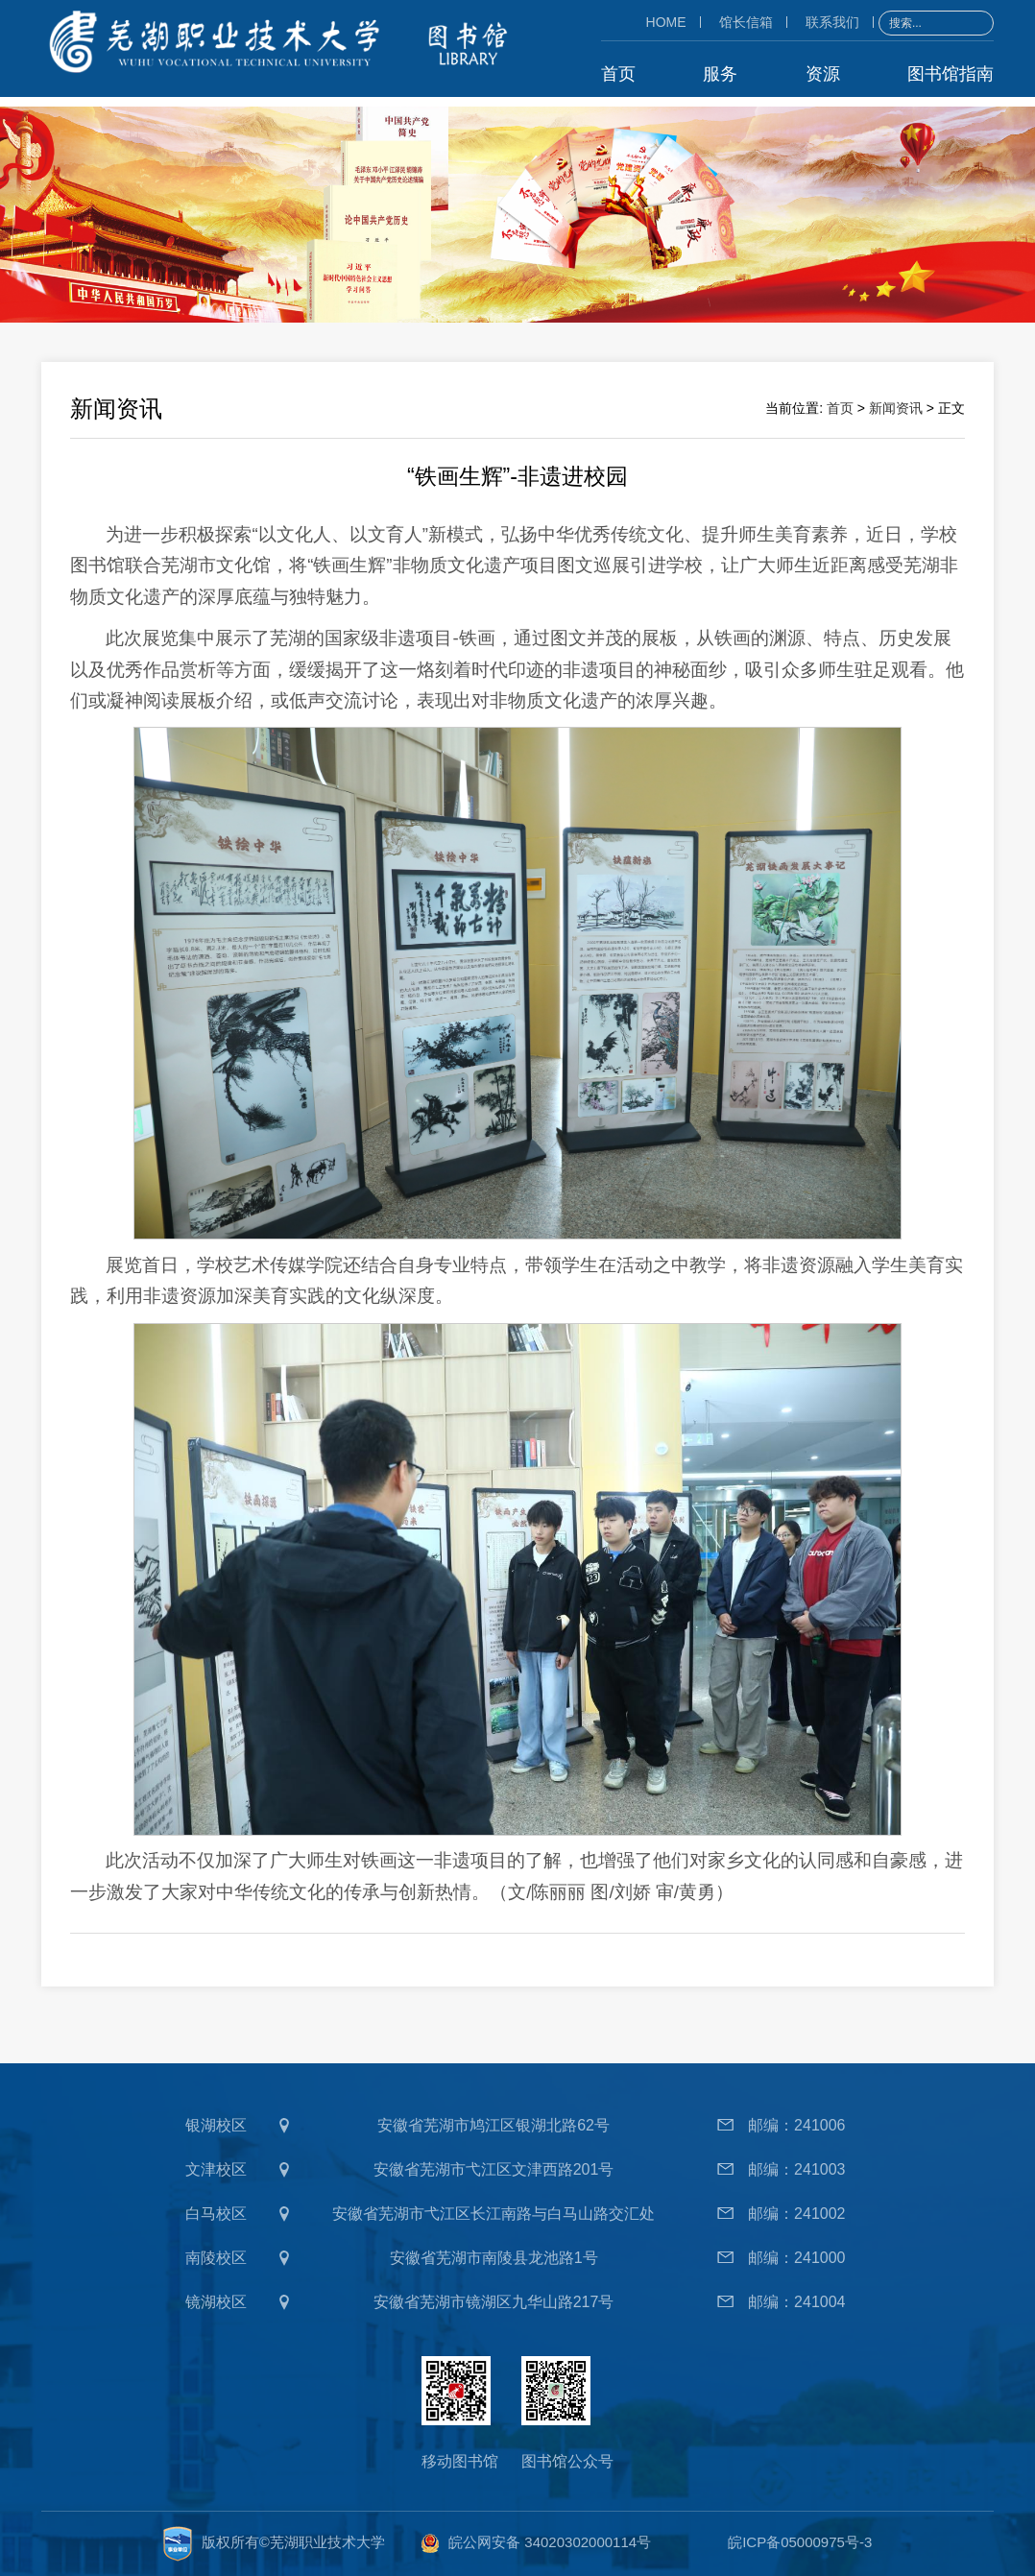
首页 (618, 73)
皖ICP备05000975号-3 (800, 2542)
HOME (666, 21)
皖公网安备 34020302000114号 (549, 2542)
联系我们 (832, 21)
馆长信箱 (746, 21)
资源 (823, 73)
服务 (720, 73)
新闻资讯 (896, 407)
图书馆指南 (950, 73)
